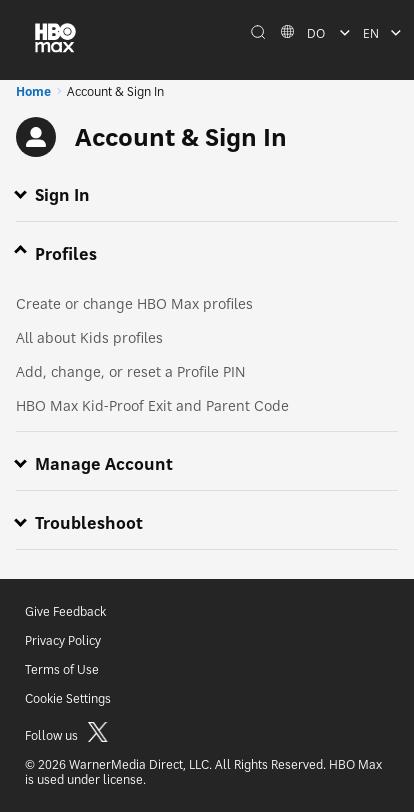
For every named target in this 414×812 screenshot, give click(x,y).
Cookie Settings (68, 698)
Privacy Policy (63, 640)
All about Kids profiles (89, 337)
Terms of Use (62, 669)
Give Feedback (65, 611)
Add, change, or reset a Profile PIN (131, 371)
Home (33, 91)
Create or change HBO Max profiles (134, 303)
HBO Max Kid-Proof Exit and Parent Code (152, 405)
